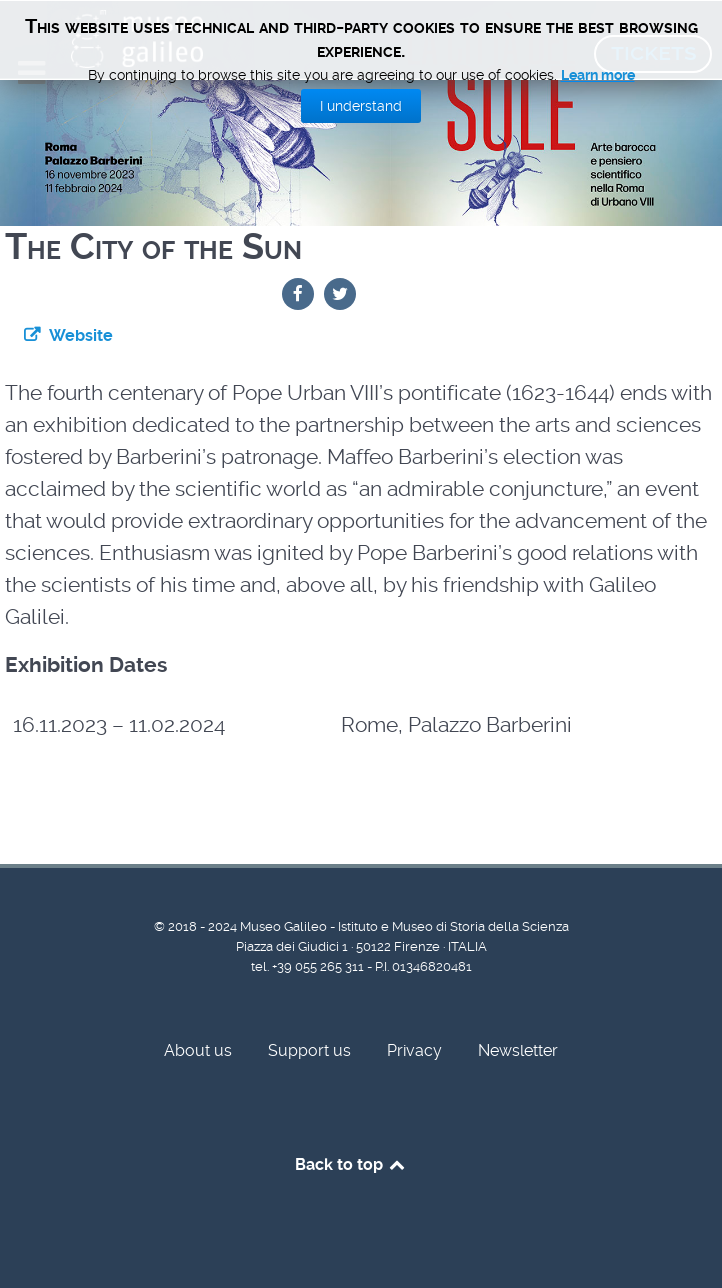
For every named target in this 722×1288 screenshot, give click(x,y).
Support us (309, 1050)
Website (81, 335)
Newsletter (518, 1050)
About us (198, 1050)
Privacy (414, 1050)
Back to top (351, 1164)
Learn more (598, 75)
